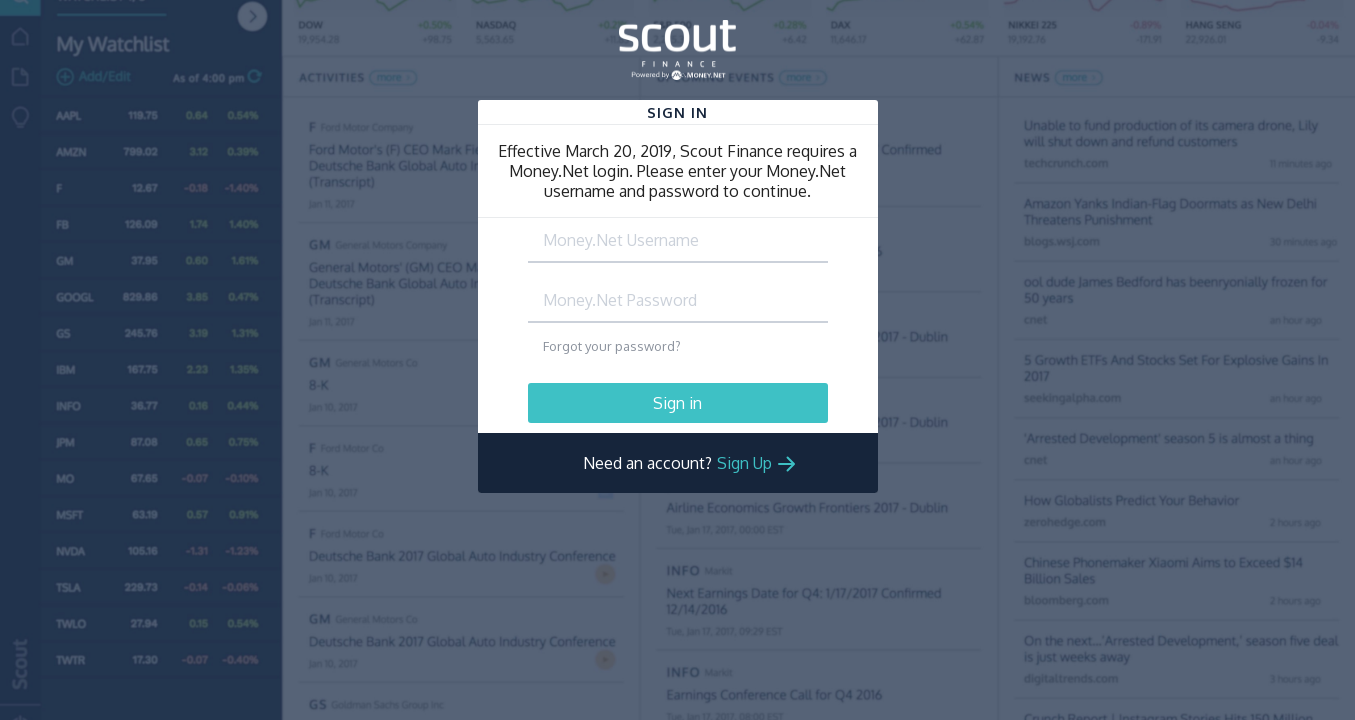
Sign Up (744, 463)
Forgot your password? (612, 346)
